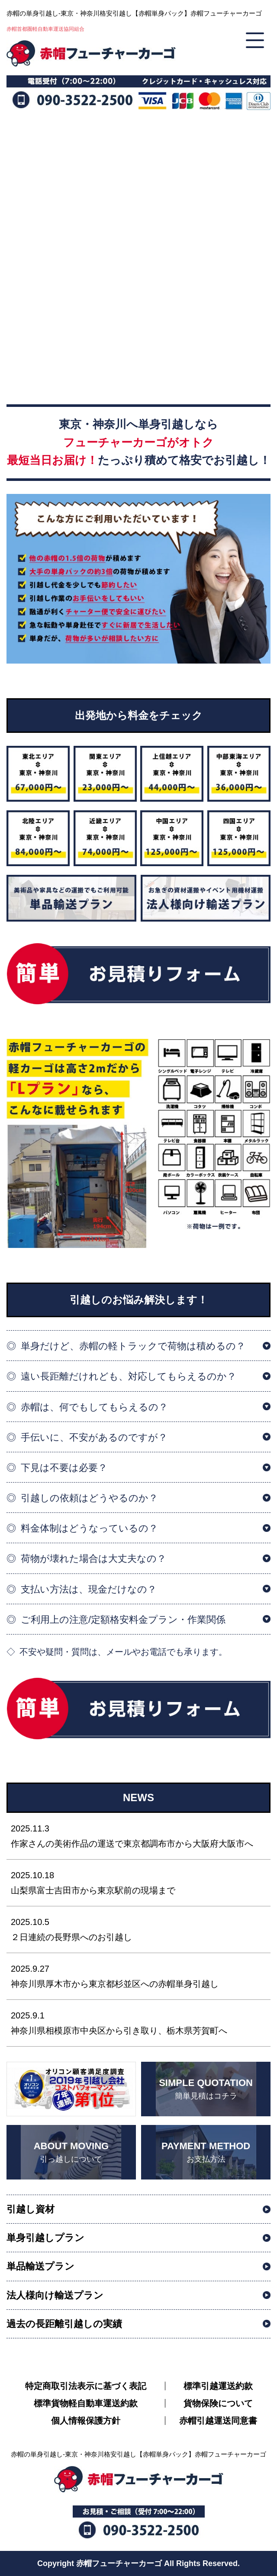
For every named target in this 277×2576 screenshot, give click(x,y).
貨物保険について (218, 2403)
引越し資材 (30, 2209)
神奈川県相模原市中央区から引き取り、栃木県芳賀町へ (138, 2022)
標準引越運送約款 (218, 2386)
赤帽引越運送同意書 (218, 2420)
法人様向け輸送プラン (54, 2295)
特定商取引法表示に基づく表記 (85, 2386)
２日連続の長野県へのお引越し (138, 1928)
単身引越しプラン (45, 2237)
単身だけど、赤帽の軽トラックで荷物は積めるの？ (133, 1346)
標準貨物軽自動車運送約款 (86, 2403)
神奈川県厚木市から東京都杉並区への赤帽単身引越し (138, 1975)
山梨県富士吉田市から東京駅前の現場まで (138, 1881)
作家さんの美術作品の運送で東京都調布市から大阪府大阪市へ (138, 1835)
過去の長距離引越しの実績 (64, 2323)
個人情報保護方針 (85, 2420)
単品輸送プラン (40, 2266)
